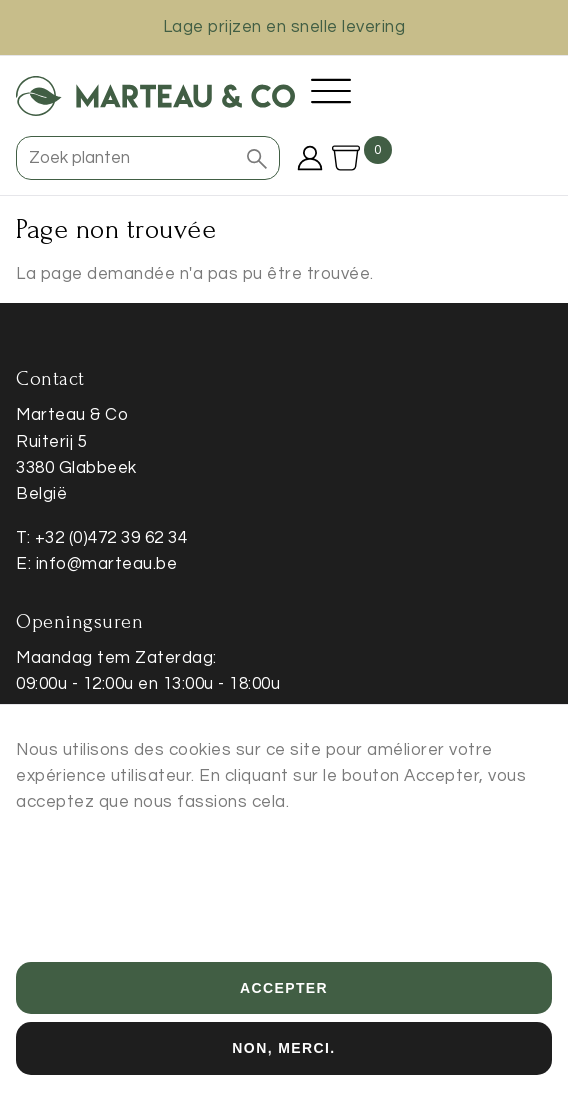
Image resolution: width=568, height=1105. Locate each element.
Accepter (284, 1008)
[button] (257, 158)
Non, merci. (283, 1068)
